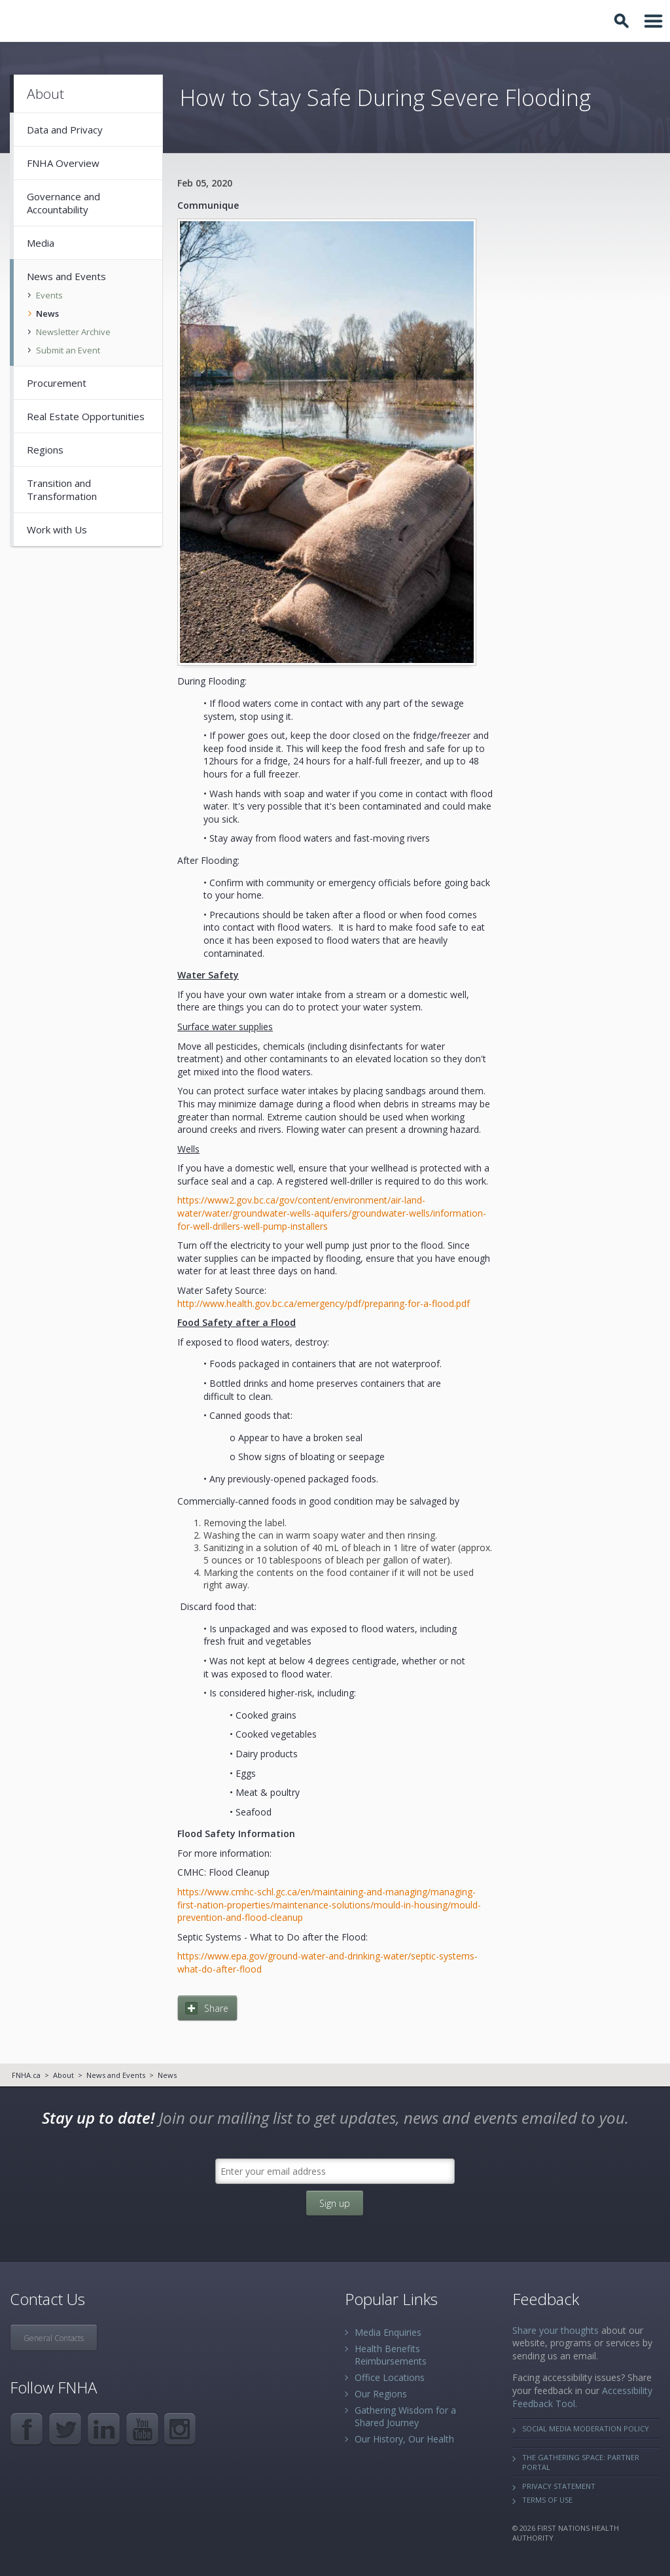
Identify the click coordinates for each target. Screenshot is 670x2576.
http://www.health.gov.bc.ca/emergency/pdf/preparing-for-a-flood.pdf (323, 1303)
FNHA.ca (26, 2075)
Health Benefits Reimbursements (391, 2354)
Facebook (26, 2429)
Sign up (334, 2203)
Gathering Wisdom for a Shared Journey (405, 2416)
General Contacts (54, 2338)
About (63, 2075)
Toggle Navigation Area (653, 21)
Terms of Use (547, 2500)
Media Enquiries (388, 2332)
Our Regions (381, 2394)
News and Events (115, 2075)
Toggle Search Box (623, 21)
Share (216, 2008)
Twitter (65, 2429)
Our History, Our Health (404, 2439)
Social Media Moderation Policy (585, 2428)
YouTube (142, 2429)
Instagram (181, 2429)
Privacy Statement (558, 2486)
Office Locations (390, 2377)
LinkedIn (103, 2429)
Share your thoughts (555, 2330)
